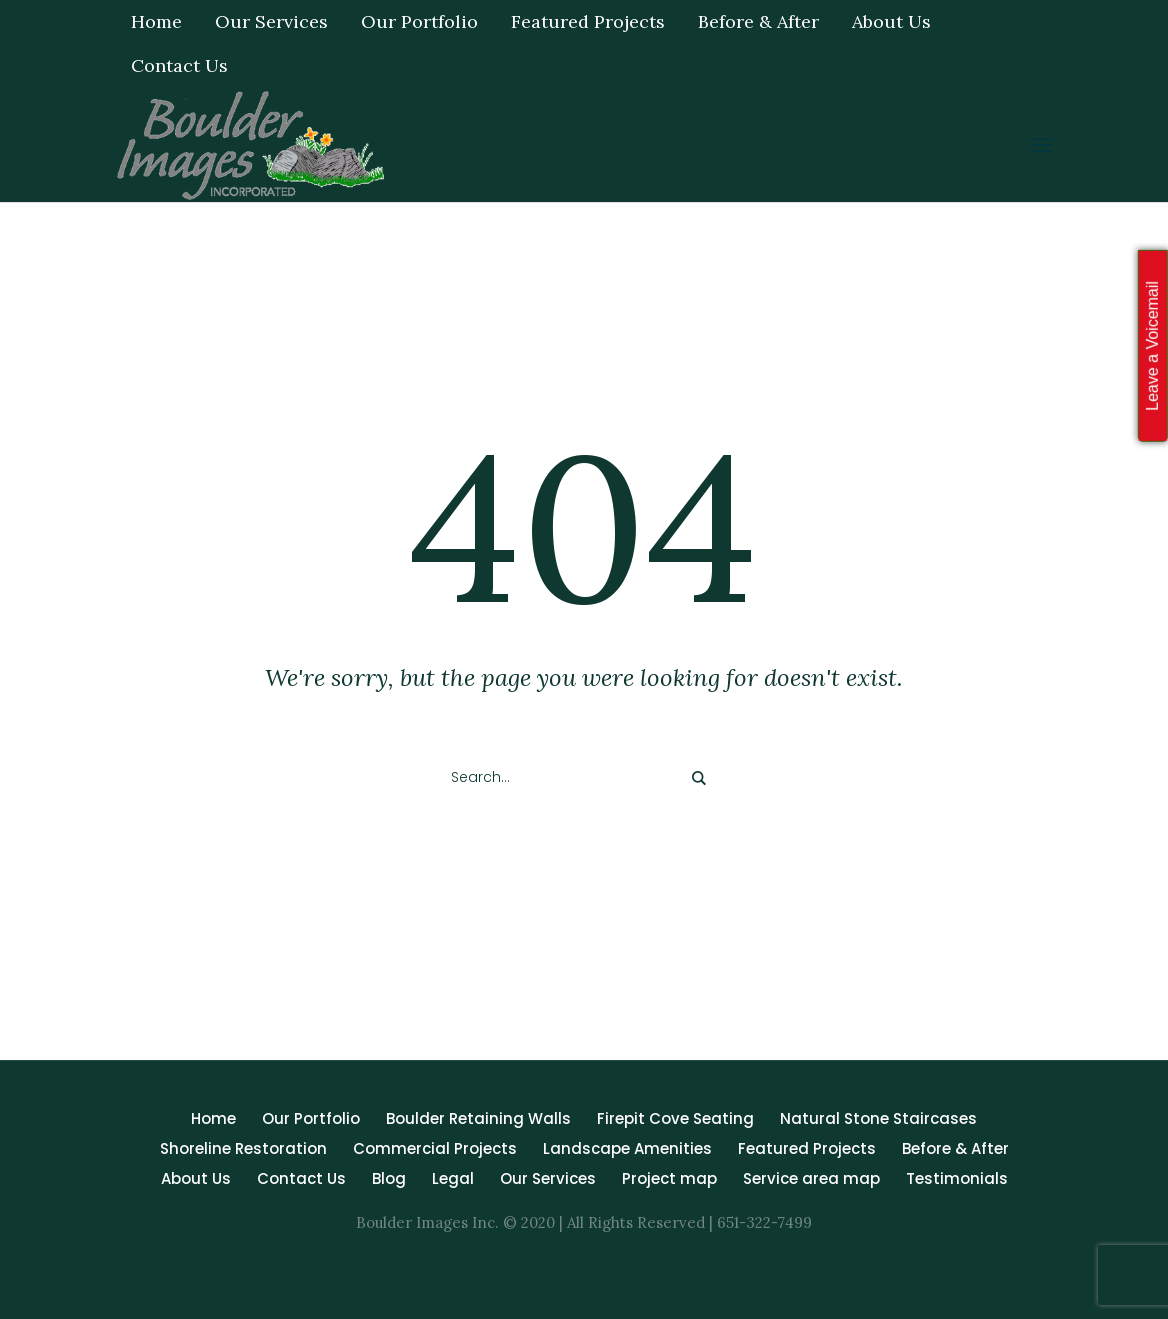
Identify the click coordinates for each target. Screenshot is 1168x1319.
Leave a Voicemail (1152, 346)
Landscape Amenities (627, 1148)
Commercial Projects (435, 1148)
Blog (389, 1178)
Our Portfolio (311, 1118)
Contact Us (301, 1178)
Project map (669, 1178)
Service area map (811, 1178)
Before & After (955, 1148)
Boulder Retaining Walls (478, 1118)
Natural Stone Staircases (878, 1118)
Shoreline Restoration (243, 1148)
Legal (453, 1178)
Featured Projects (807, 1148)
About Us (196, 1178)
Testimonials (957, 1178)
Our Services (548, 1178)
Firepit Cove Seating (675, 1118)
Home (213, 1118)
